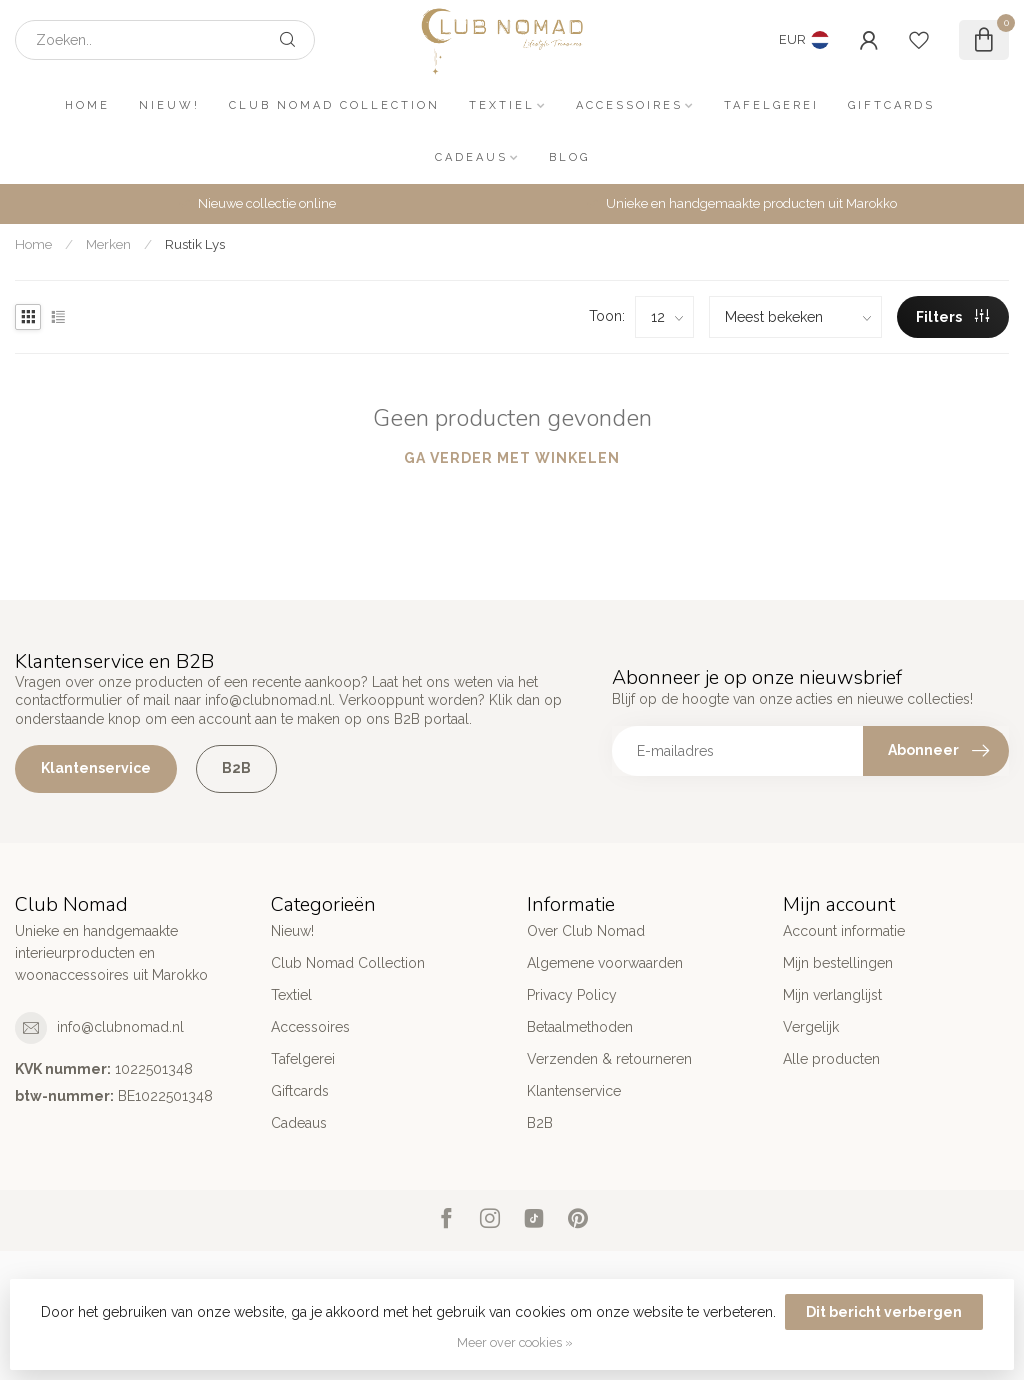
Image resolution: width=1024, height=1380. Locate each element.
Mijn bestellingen (838, 963)
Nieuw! (169, 105)
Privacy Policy (572, 995)
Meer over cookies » (515, 1342)
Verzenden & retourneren (609, 1059)
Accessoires (629, 105)
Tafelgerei (771, 105)
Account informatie (844, 931)
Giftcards (891, 105)
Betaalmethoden (580, 1027)
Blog (569, 157)
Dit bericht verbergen (884, 1312)
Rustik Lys (195, 244)
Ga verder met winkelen (512, 458)
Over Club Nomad (586, 931)
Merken (108, 244)
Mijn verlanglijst (832, 995)
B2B (236, 768)
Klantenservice (96, 768)
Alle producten (831, 1059)
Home (87, 105)
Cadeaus (471, 157)
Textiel (502, 105)
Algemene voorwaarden (605, 963)
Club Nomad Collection (334, 105)
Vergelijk (811, 1027)
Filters (952, 317)
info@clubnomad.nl (120, 1027)
